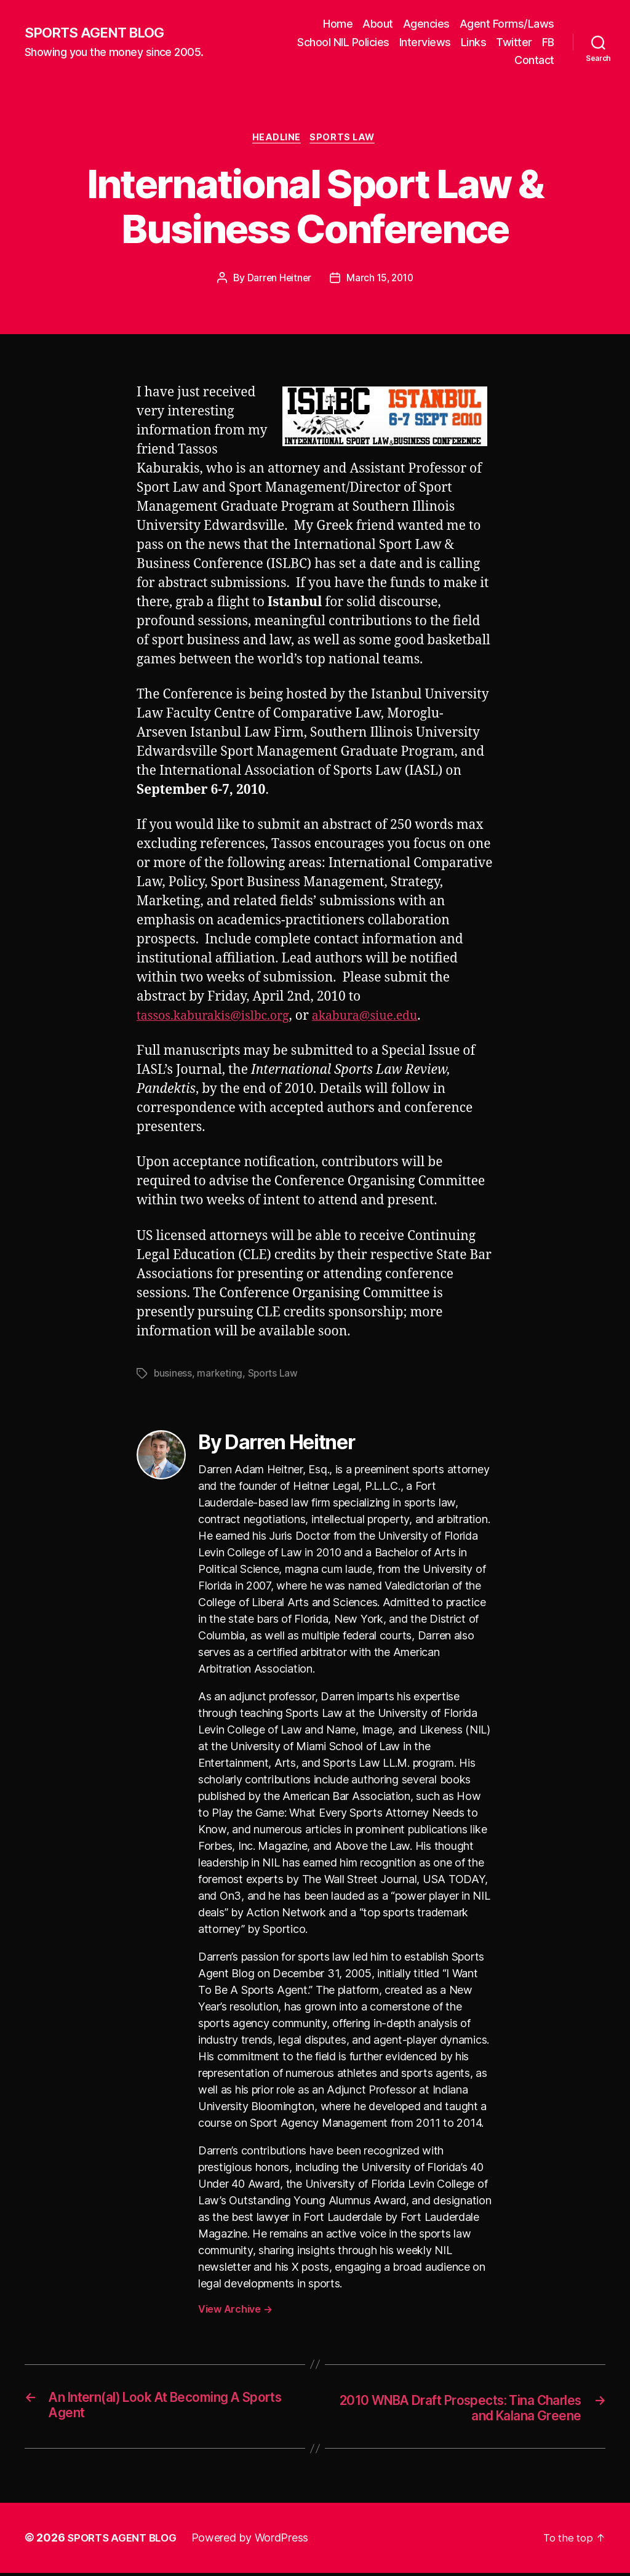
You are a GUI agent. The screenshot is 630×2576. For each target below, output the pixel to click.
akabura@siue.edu (382, 1017)
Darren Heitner (277, 279)
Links (474, 42)
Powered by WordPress (257, 2541)
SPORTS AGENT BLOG (99, 32)
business (173, 1375)
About (377, 23)
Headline (275, 139)
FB (548, 42)
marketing (221, 1375)
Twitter (514, 42)
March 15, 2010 (381, 279)
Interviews (425, 42)
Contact (534, 60)
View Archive (235, 2311)
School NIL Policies (343, 42)
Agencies (426, 23)
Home (338, 23)
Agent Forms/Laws (507, 23)
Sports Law (346, 139)
